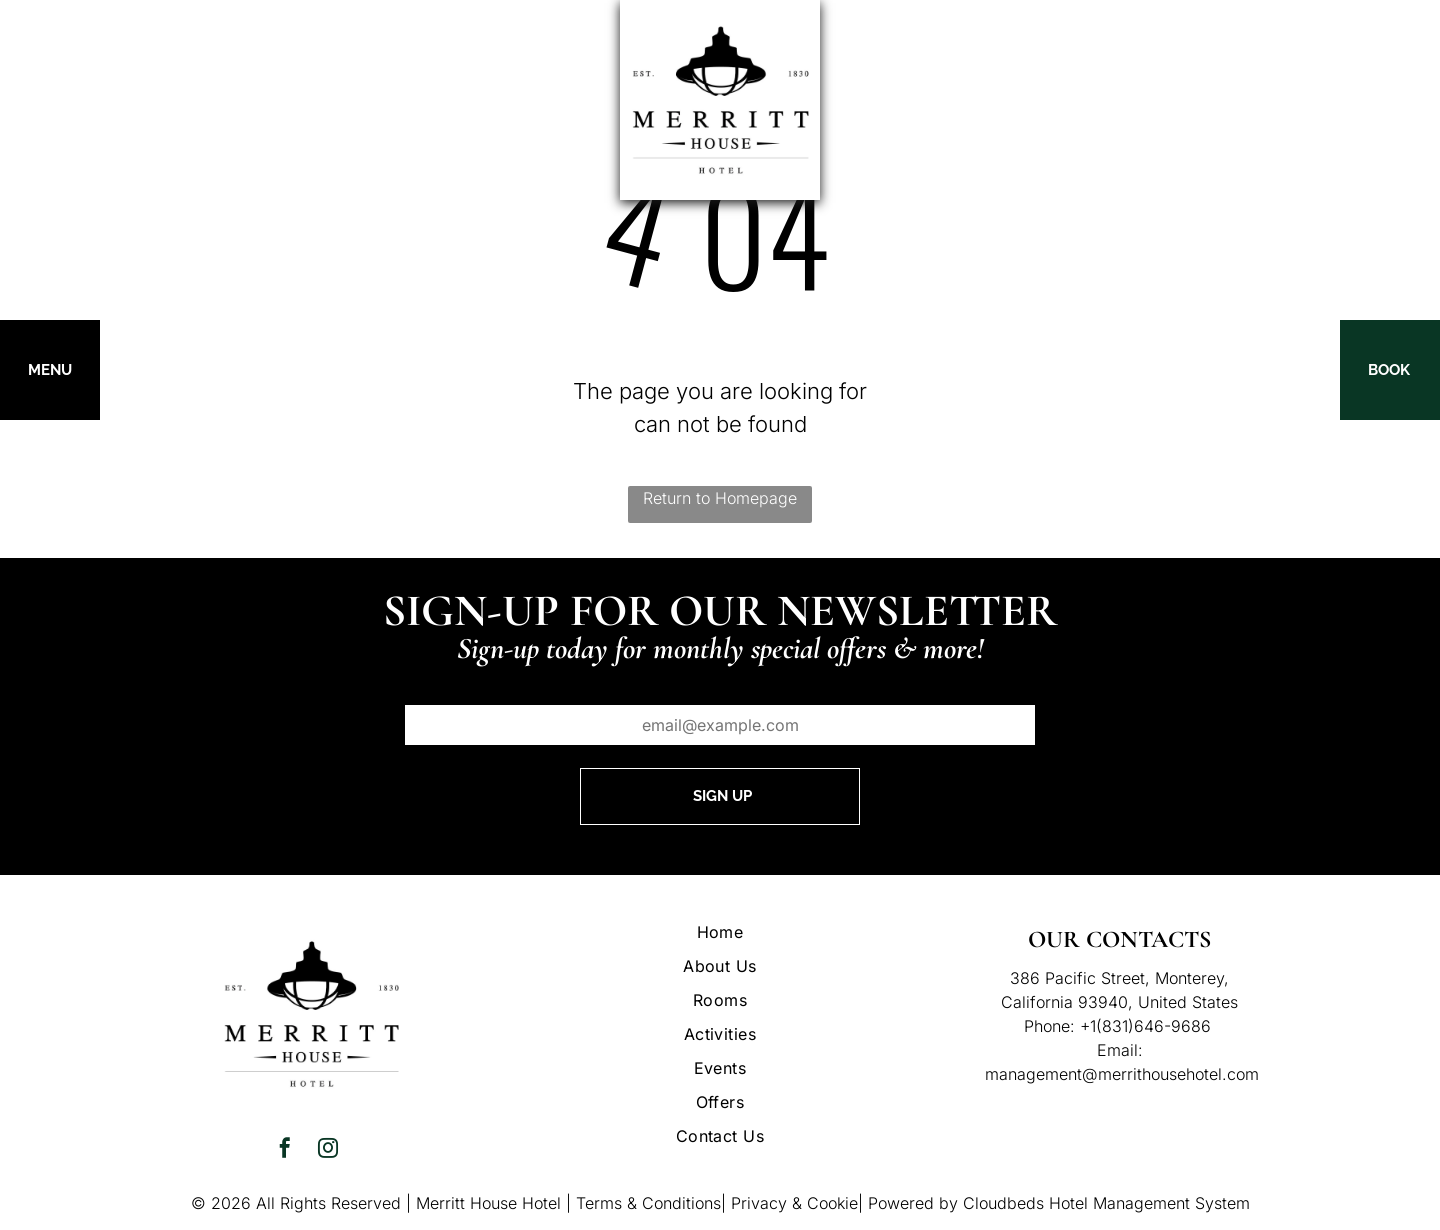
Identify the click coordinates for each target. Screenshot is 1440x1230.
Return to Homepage (720, 498)
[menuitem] (720, 932)
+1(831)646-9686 (1145, 1026)
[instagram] (328, 1150)
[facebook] (285, 1150)
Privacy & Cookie (794, 1203)
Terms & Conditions (648, 1203)
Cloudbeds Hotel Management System (1106, 1203)
